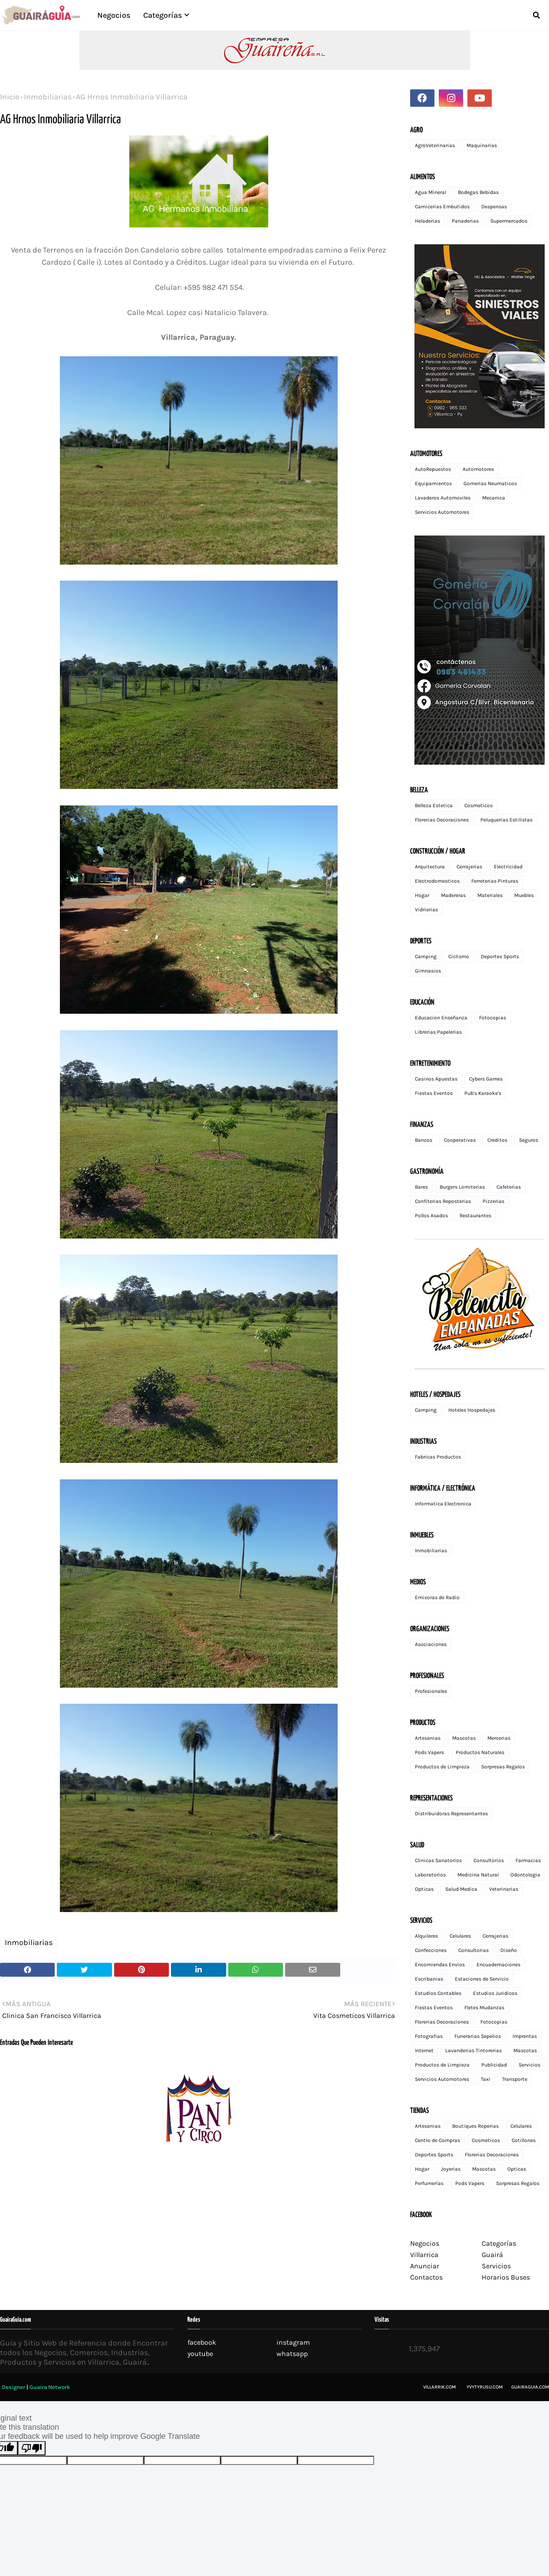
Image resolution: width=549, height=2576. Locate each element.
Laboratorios (430, 1875)
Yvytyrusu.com (485, 2387)
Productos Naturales (480, 1752)
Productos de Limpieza (442, 1767)
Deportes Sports (500, 956)
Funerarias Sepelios (477, 2036)
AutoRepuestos (433, 469)
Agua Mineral (430, 192)
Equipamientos (433, 483)
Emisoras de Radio (437, 1597)
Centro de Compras (437, 2140)
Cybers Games (486, 1079)
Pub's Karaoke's (482, 1093)
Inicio (10, 97)
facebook (201, 2342)
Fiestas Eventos (434, 1093)
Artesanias (428, 1738)
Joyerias (450, 2169)
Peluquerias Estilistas (506, 820)
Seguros (528, 1140)
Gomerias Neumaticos (490, 483)
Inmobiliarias (48, 97)
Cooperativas (460, 1140)
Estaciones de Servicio (482, 1979)
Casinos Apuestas (436, 1079)
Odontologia (525, 1875)
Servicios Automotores (442, 512)
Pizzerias (493, 1201)
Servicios (529, 2065)
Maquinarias (482, 145)
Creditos (497, 1140)
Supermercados (508, 221)
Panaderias (465, 221)
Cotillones (524, 2140)
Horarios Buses (506, 2277)
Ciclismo (458, 956)
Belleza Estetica (434, 805)
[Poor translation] (32, 2448)
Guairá (492, 2255)
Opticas (424, 1889)
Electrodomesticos (437, 881)
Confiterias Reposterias (443, 1201)
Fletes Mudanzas (484, 2007)
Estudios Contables (438, 1993)
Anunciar (424, 2266)
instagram (293, 2342)
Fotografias (429, 2036)
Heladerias (427, 221)
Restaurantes (475, 1215)
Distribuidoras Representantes (451, 1813)
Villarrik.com (439, 2387)
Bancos (423, 1140)
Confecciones (431, 1950)
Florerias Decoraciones (442, 820)
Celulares (460, 1936)
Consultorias (473, 1950)
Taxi (485, 2079)
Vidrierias (426, 910)
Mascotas (464, 1738)
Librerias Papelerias (438, 1032)
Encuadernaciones (498, 1965)
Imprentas (525, 2036)
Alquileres (426, 1936)
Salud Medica (461, 1889)
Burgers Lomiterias (462, 1187)
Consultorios (488, 1860)
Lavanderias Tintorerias (473, 2050)
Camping (426, 956)
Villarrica (424, 2255)
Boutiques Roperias (475, 2126)
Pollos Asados (431, 1215)
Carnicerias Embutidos (442, 207)
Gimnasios (428, 971)
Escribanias (429, 1979)
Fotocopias (492, 1018)
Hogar (422, 895)
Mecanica (493, 498)
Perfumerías (429, 2183)
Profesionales (431, 1691)
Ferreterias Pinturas (494, 881)
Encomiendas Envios (440, 1965)
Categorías (499, 2243)
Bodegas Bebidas (478, 192)
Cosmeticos (478, 805)
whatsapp (292, 2353)
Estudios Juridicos (495, 1993)
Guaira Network (50, 2387)
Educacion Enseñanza (441, 1018)
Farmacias (528, 1860)
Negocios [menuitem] (113, 15)
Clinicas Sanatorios (438, 1860)
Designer (13, 2387)
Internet (424, 2050)
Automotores (478, 469)
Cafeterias (508, 1187)
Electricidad (508, 867)
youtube (200, 2353)
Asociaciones (431, 1644)
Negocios (424, 2243)
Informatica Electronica (443, 1504)
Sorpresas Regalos (503, 1767)
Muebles (524, 895)
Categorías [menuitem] (162, 15)
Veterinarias (503, 1889)
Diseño (508, 1950)
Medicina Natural (478, 1875)
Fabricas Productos (438, 1457)
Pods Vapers (429, 1752)
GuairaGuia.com (530, 2387)
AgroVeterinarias (435, 145)
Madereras (453, 895)
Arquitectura (430, 867)
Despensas (494, 207)
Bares (421, 1187)
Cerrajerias (469, 867)
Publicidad (494, 2065)
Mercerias (498, 1738)
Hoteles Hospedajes (471, 1410)
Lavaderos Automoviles (442, 498)
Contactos (426, 2277)
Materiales (490, 895)
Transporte (514, 2079)
